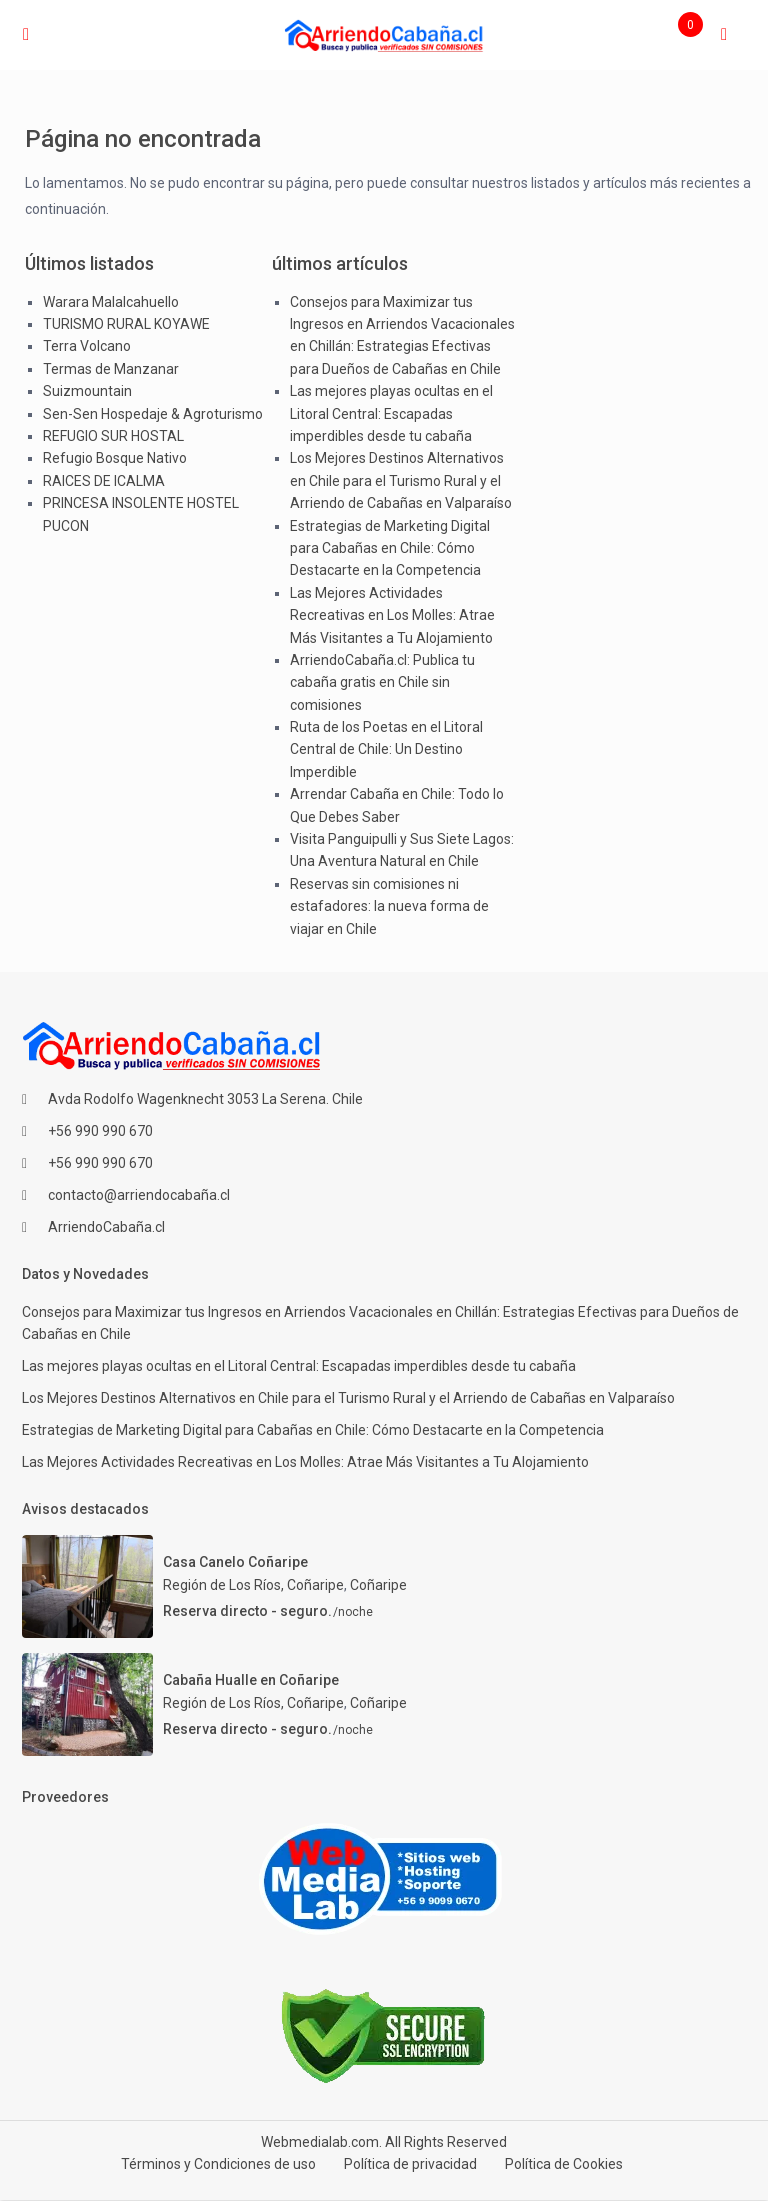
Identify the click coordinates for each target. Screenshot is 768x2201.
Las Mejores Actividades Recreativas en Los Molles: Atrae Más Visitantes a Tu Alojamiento (392, 615)
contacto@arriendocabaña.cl (139, 1195)
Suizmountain (87, 391)
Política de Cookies (564, 2164)
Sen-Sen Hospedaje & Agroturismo (153, 414)
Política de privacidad (410, 2164)
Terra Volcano (87, 346)
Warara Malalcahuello (111, 302)
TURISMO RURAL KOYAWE (126, 324)
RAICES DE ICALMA (104, 481)
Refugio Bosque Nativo (115, 458)
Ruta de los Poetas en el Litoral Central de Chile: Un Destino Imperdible (386, 749)
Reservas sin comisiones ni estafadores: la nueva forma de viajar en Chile (389, 906)
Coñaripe (378, 1585)
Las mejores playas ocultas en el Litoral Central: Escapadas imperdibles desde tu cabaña (391, 413)
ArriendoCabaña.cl (106, 1227)
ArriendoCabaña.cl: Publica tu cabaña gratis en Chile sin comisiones (382, 682)
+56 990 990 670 (100, 1131)
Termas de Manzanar (111, 369)
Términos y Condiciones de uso (218, 2164)
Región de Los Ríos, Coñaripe (253, 1585)
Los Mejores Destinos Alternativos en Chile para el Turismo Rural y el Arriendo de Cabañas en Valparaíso (401, 480)
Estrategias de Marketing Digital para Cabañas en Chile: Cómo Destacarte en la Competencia (390, 548)
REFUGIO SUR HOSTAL (113, 436)
